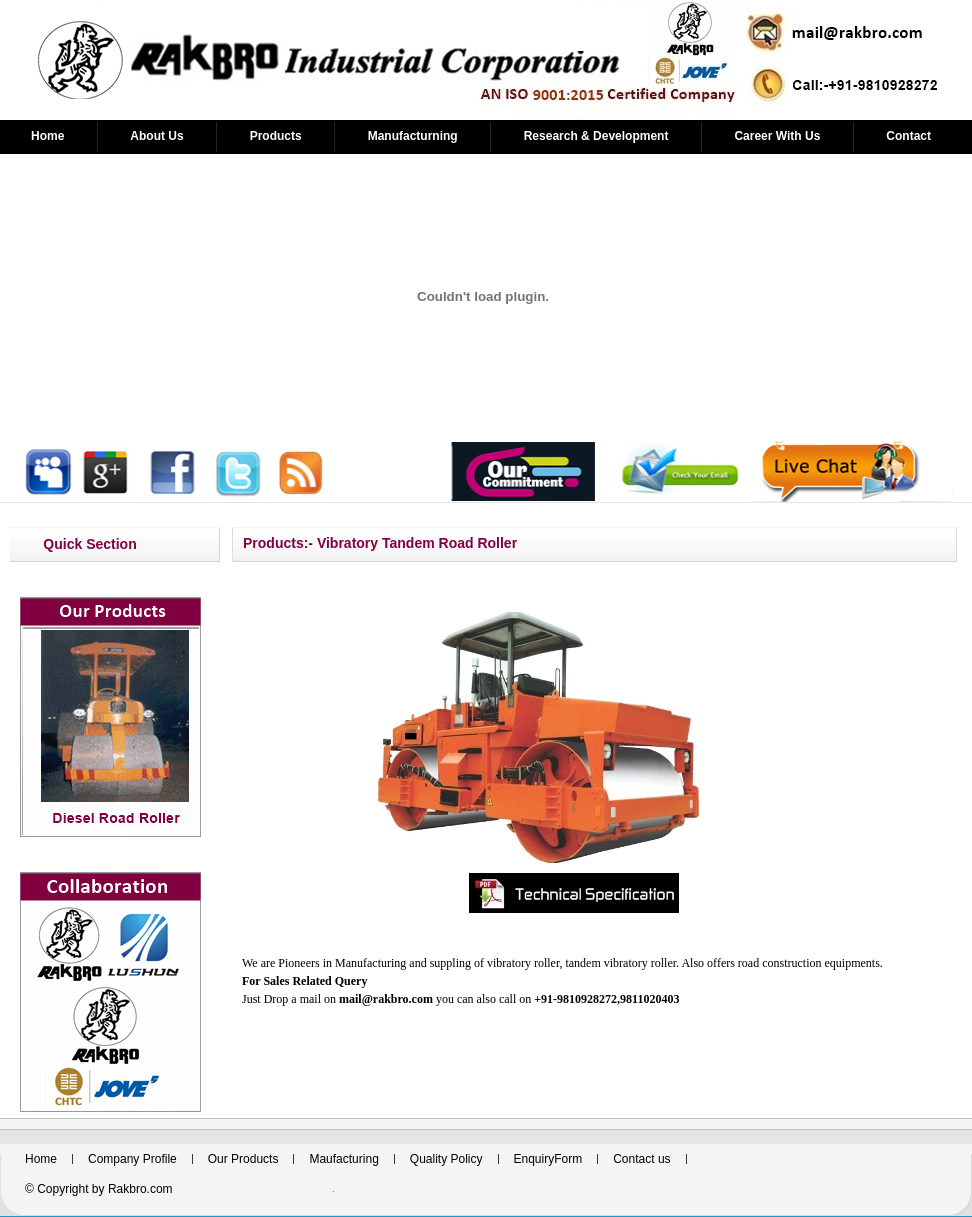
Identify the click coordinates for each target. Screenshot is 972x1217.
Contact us (641, 1159)
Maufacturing (343, 1159)
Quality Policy (446, 1159)
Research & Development (596, 136)
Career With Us (777, 136)
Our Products (243, 1159)
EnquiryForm (548, 1159)
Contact (908, 136)
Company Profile (132, 1159)
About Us (156, 136)
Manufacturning (413, 136)
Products (276, 136)
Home (47, 136)
